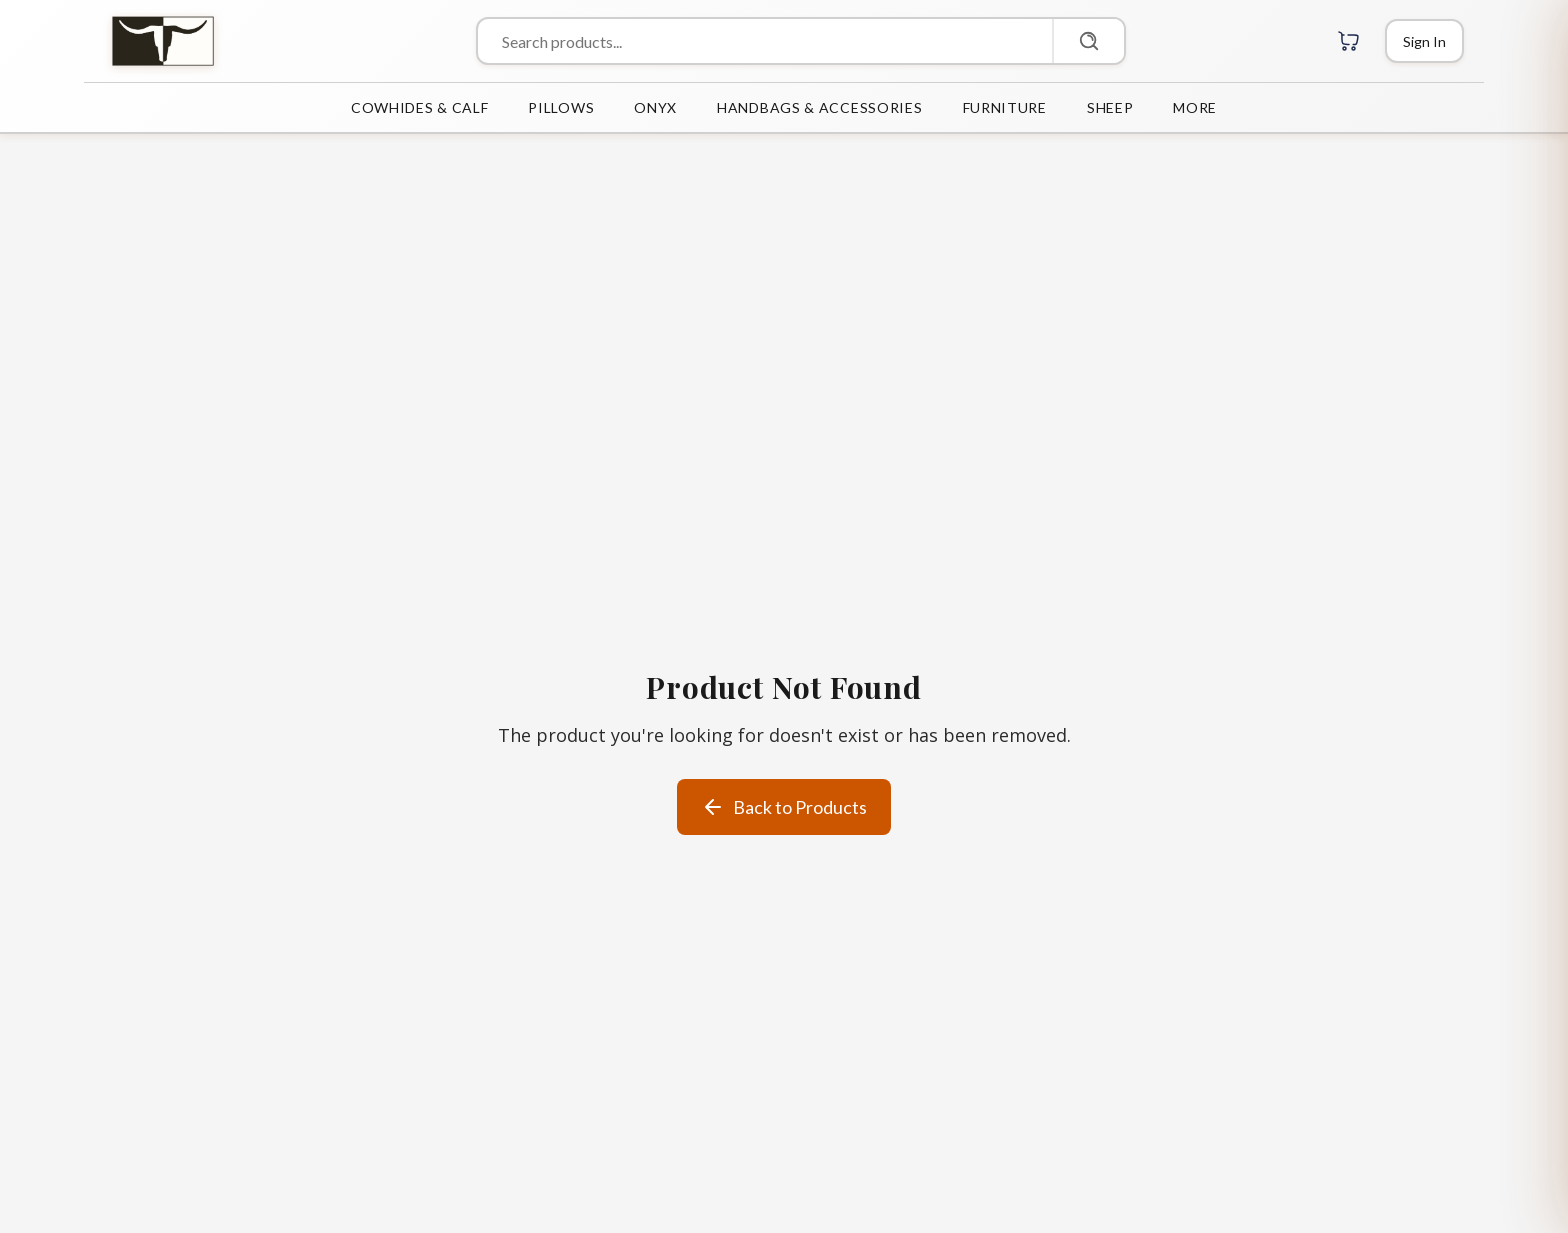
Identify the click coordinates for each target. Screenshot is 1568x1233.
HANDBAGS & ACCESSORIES (819, 107)
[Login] (1424, 41)
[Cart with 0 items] (1349, 41)
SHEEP (1110, 107)
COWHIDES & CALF (420, 107)
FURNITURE (1005, 107)
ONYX (655, 107)
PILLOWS (561, 107)
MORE (1195, 107)
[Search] (1088, 41)
